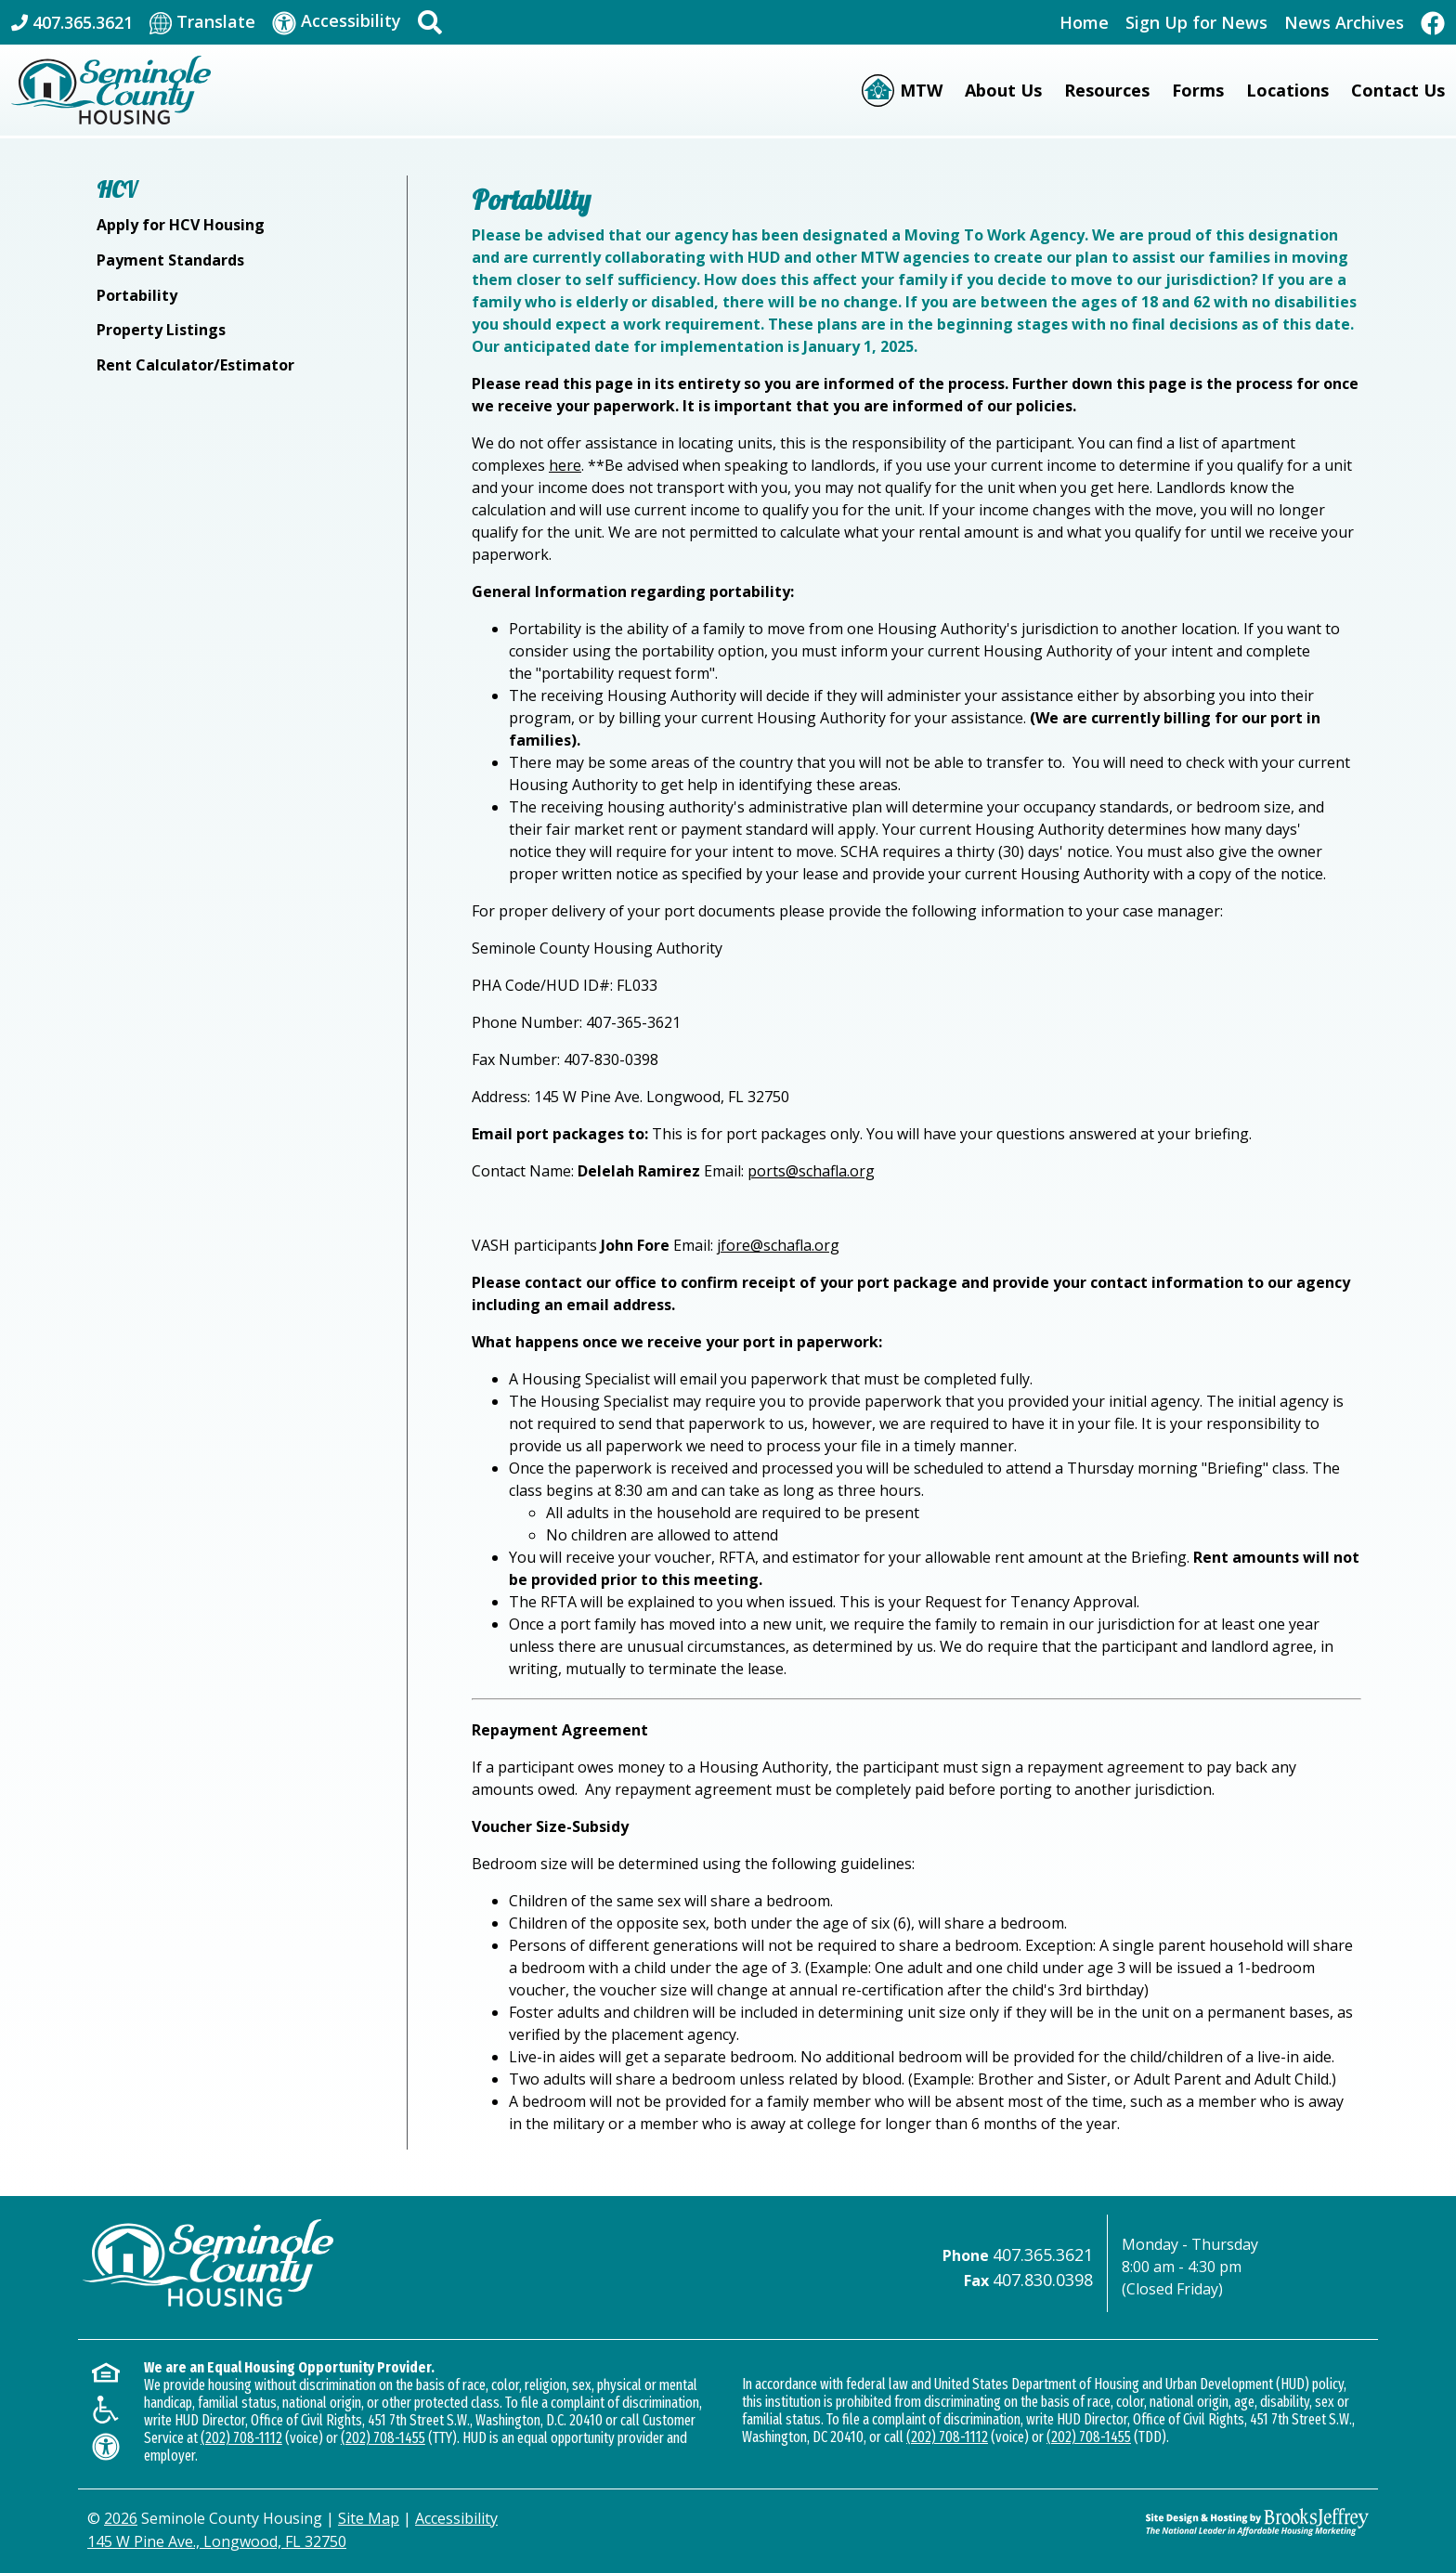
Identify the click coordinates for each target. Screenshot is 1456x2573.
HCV (116, 189)
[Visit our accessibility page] (336, 21)
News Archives (1344, 22)
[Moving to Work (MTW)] (902, 90)
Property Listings (161, 329)
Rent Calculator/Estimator (195, 365)
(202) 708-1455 (383, 2438)
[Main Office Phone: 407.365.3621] (72, 22)
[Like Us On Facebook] (1433, 21)
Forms (1198, 90)
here (565, 465)
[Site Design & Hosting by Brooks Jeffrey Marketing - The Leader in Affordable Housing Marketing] (1257, 2522)
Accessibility (456, 2518)
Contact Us (1398, 90)
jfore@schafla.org (778, 1245)
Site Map (368, 2518)
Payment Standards (170, 260)
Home (1084, 22)
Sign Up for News (1196, 22)
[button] (430, 22)
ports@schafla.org (811, 1171)
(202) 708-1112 (241, 2438)
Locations (1287, 90)
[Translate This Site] (202, 22)
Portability (137, 295)
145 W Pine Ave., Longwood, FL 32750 (216, 2541)
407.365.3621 (1043, 2254)
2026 (120, 2518)
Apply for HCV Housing (181, 224)
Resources (1107, 90)
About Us (1003, 90)
